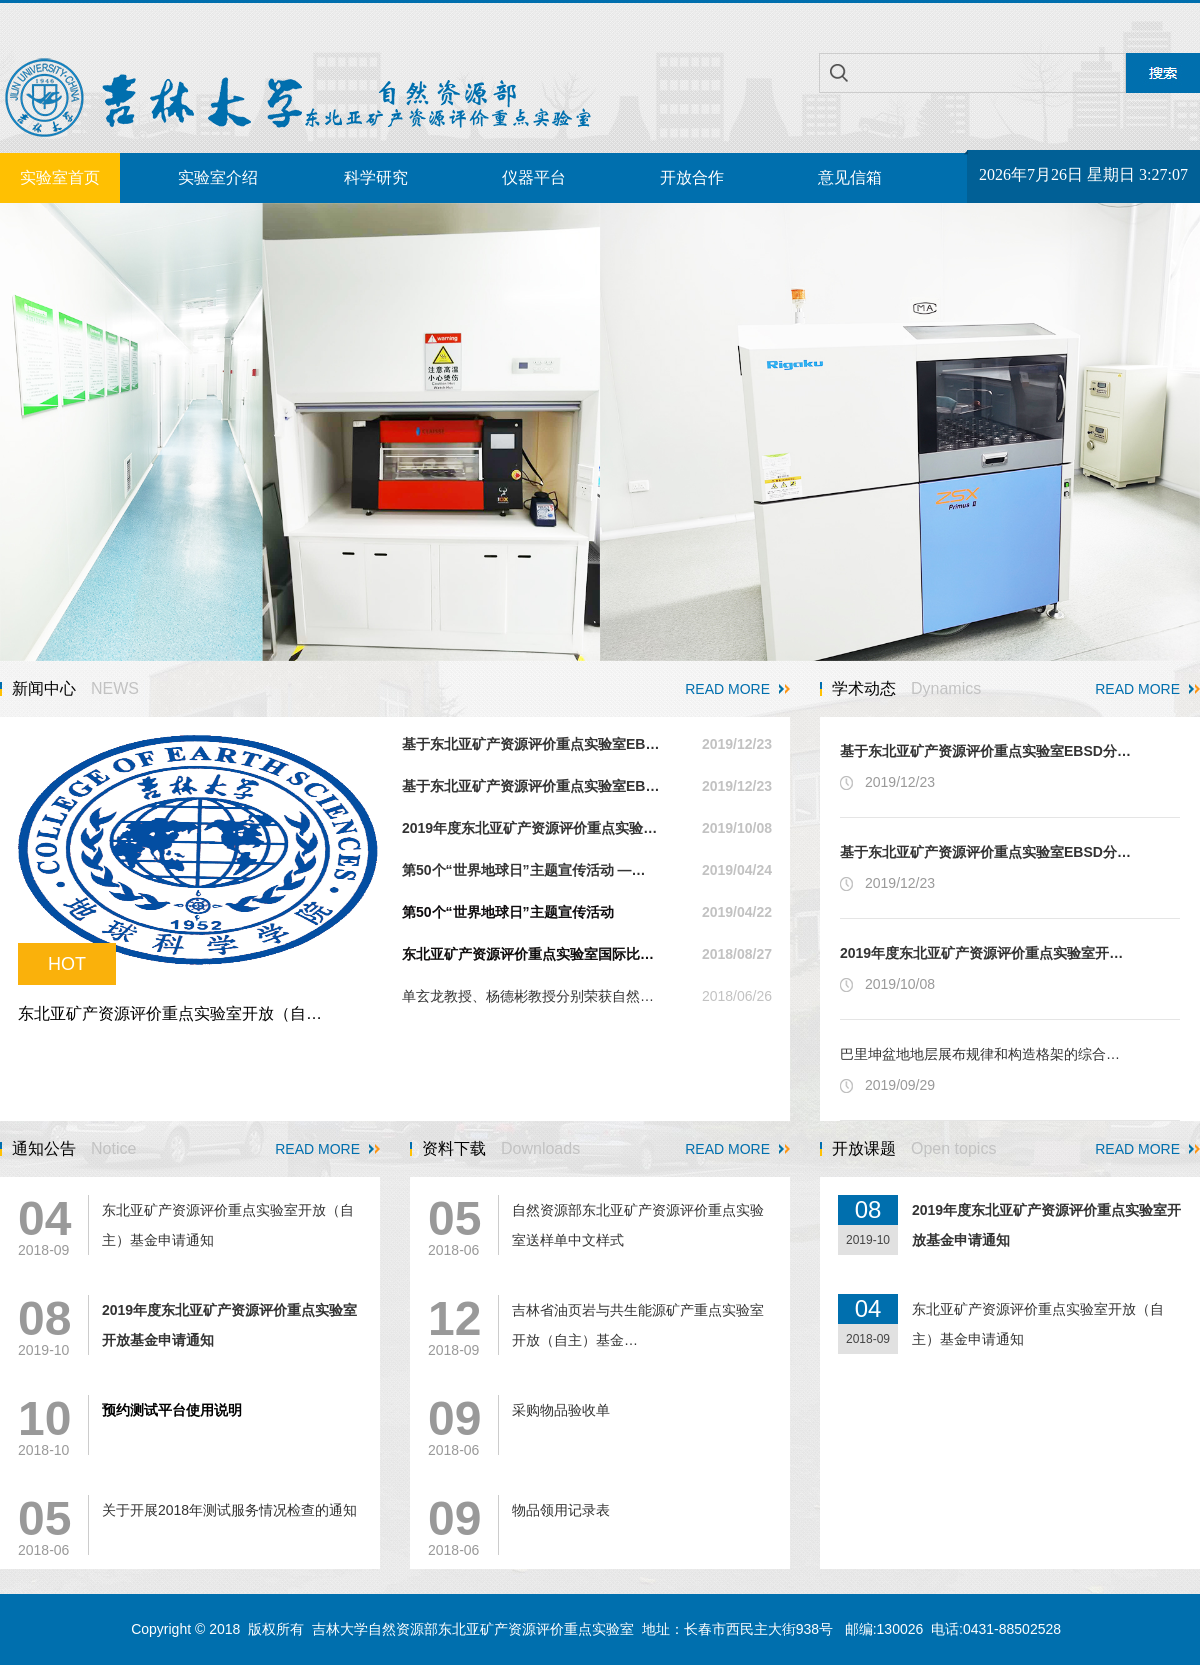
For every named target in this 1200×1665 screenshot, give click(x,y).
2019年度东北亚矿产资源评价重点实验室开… (981, 953)
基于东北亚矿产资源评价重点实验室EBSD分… (985, 751)
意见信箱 (850, 177)
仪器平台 (534, 177)
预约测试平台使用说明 (172, 1410)
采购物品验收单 (561, 1410)
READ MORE (727, 689)
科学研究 (376, 177)
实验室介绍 (218, 177)
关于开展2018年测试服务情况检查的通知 (229, 1510)
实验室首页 (60, 177)
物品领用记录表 (561, 1510)
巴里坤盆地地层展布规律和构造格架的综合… (980, 1054)
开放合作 (692, 177)
